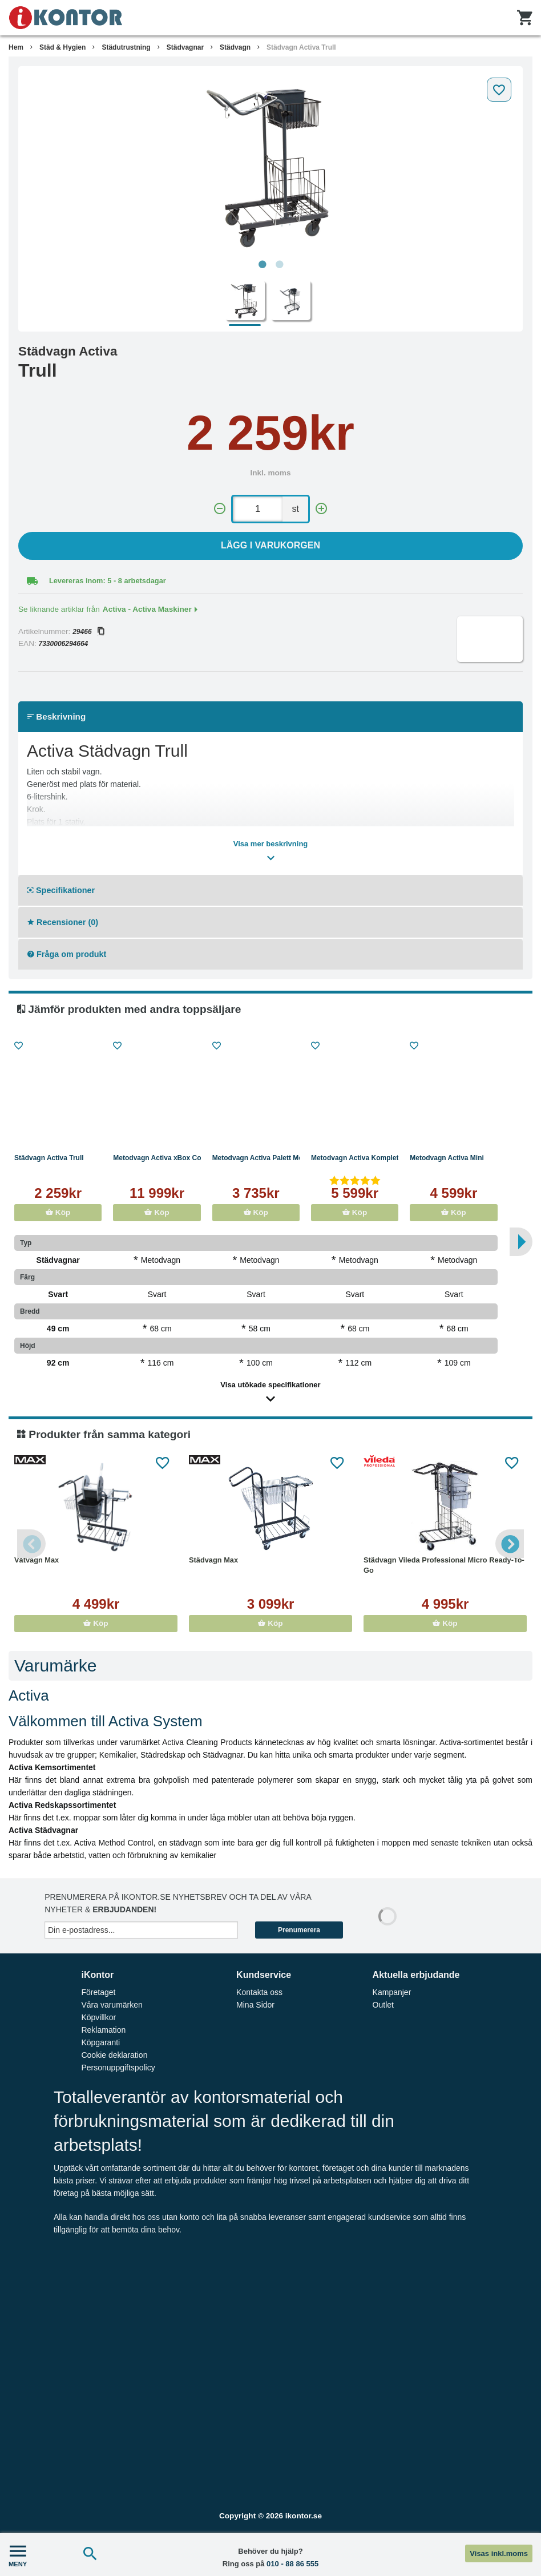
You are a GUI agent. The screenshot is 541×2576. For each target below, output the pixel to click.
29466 (87, 632)
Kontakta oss (259, 1992)
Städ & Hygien (62, 47)
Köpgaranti (100, 2042)
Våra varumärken (111, 2004)
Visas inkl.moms (499, 2553)
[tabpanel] (270, 163)
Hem (16, 47)
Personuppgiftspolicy (118, 2067)
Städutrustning (126, 47)
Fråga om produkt (66, 954)
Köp (58, 1212)
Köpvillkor (98, 2017)
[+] (321, 509)
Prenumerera (299, 1930)
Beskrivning (56, 716)
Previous (31, 1543)
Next (509, 1543)
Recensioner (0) (62, 922)
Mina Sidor (255, 2004)
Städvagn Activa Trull (301, 47)
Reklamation (103, 2029)
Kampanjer (392, 1992)
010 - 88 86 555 (292, 2563)
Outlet (383, 2004)
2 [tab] (279, 264)
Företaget (98, 1992)
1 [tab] (262, 264)
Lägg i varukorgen (270, 545)
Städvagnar (185, 47)
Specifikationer (61, 890)
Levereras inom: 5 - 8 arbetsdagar (107, 580)
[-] (219, 509)
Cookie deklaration (114, 2055)
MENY (18, 2554)
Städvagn (235, 47)
